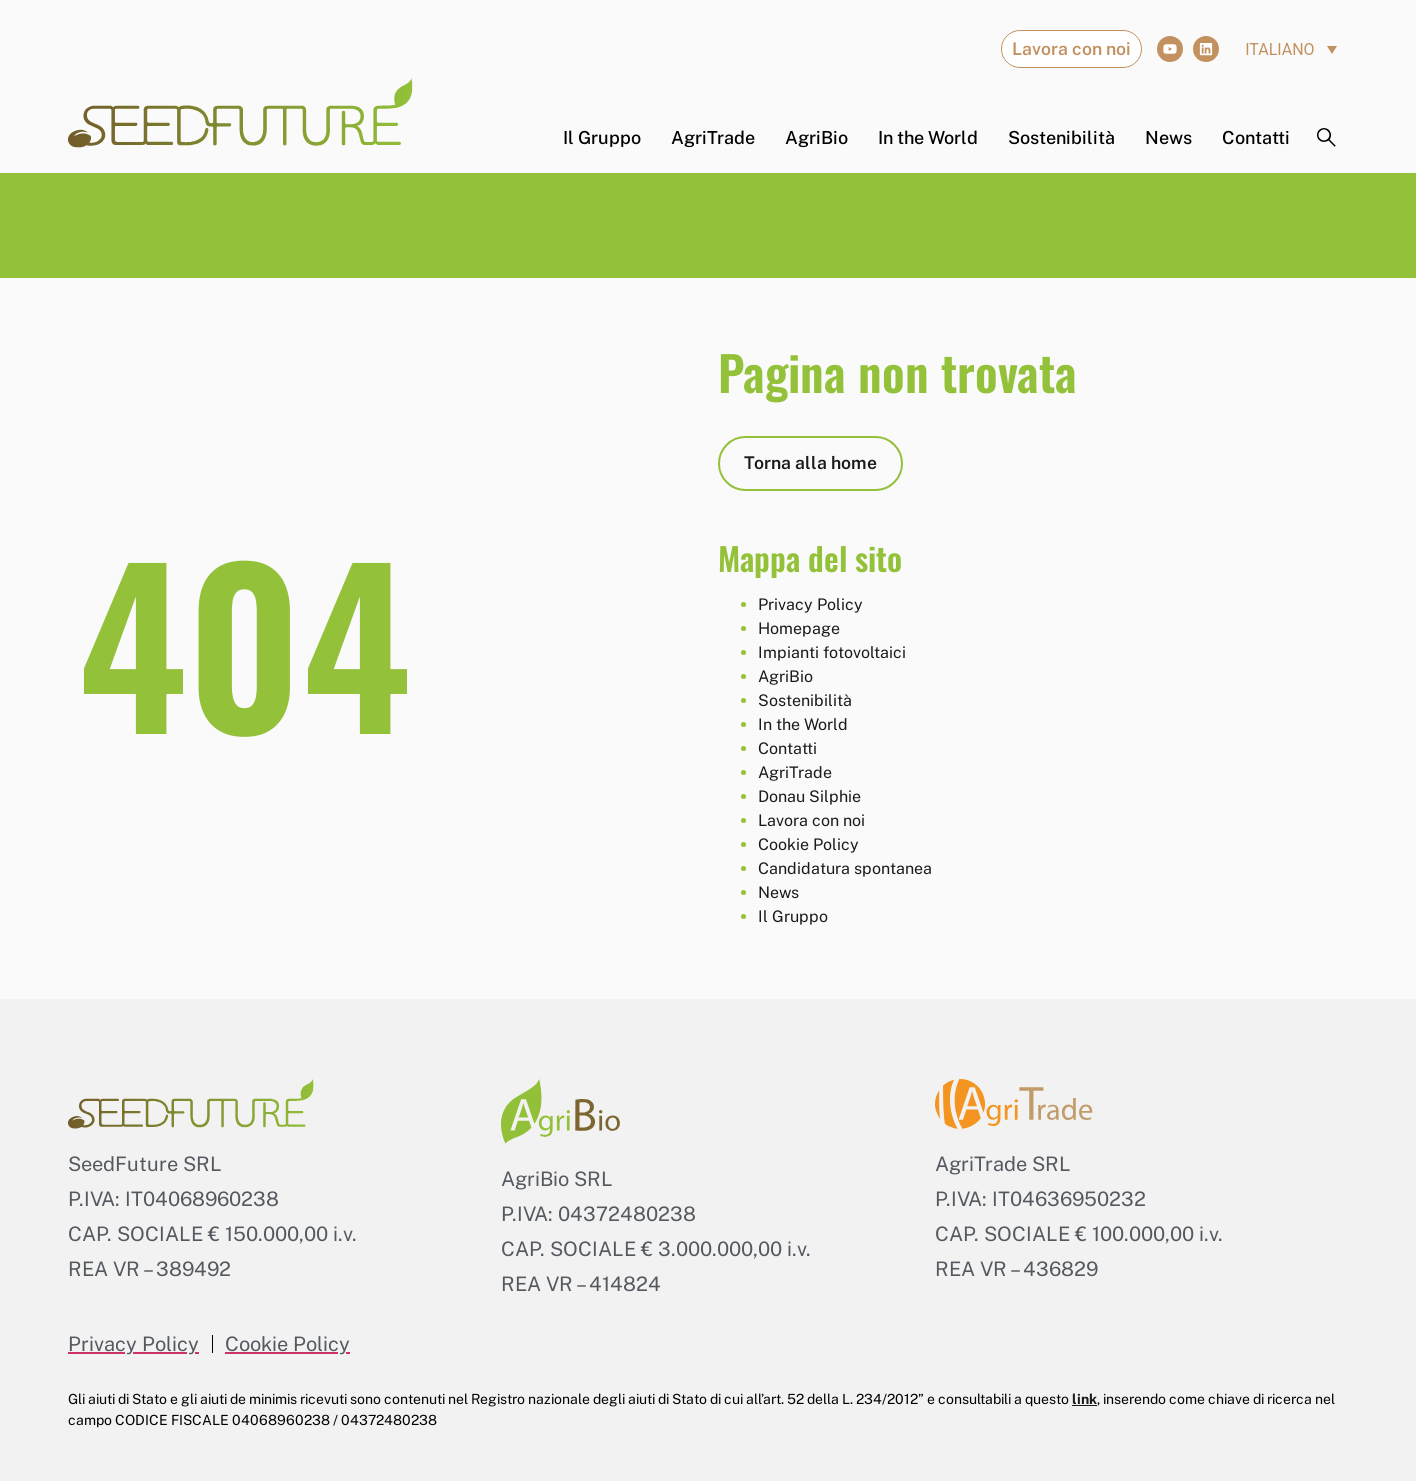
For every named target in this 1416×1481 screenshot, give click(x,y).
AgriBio (816, 138)
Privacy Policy (810, 604)
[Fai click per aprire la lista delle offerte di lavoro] (1071, 49)
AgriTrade (713, 138)
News (1168, 138)
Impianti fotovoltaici (832, 652)
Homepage (799, 628)
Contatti (1256, 138)
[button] (1291, 49)
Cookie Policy (808, 844)
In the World (928, 138)
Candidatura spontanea (845, 868)
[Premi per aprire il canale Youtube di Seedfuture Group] (1170, 49)
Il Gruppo (602, 138)
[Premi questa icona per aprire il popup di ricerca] (1327, 138)
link (1084, 1399)
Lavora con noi (811, 820)
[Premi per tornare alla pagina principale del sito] (240, 113)
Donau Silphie (809, 796)
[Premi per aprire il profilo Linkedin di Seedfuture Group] (1206, 49)
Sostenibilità (1061, 138)
